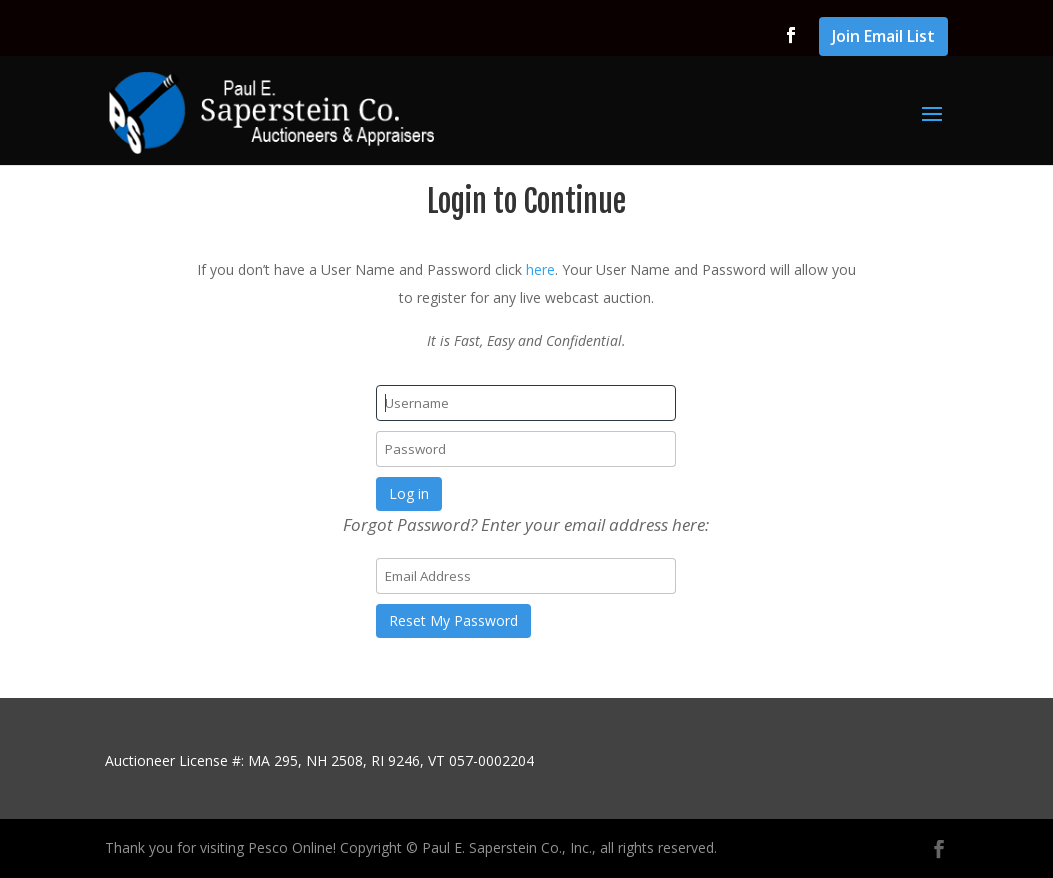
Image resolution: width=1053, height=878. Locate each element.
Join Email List (883, 37)
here (540, 269)
